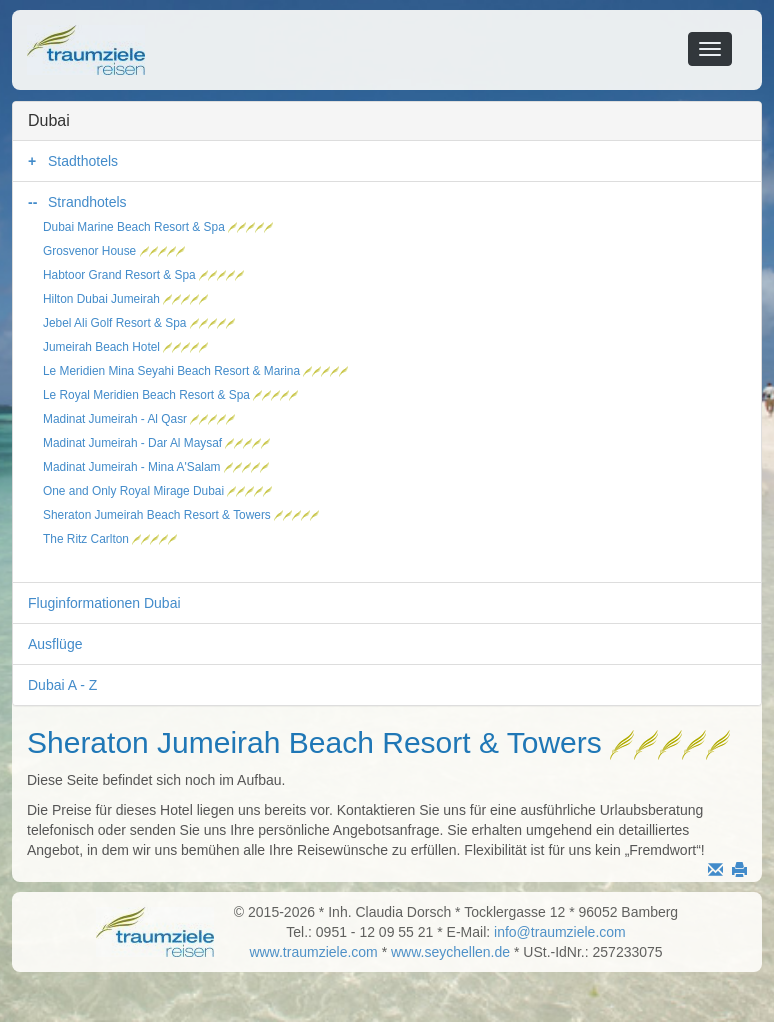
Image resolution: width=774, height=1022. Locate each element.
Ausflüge (55, 644)
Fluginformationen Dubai (104, 603)
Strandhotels (87, 202)
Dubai (49, 120)
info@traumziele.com (560, 932)
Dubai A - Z (62, 685)
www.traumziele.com (313, 952)
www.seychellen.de (450, 952)
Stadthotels (83, 161)
